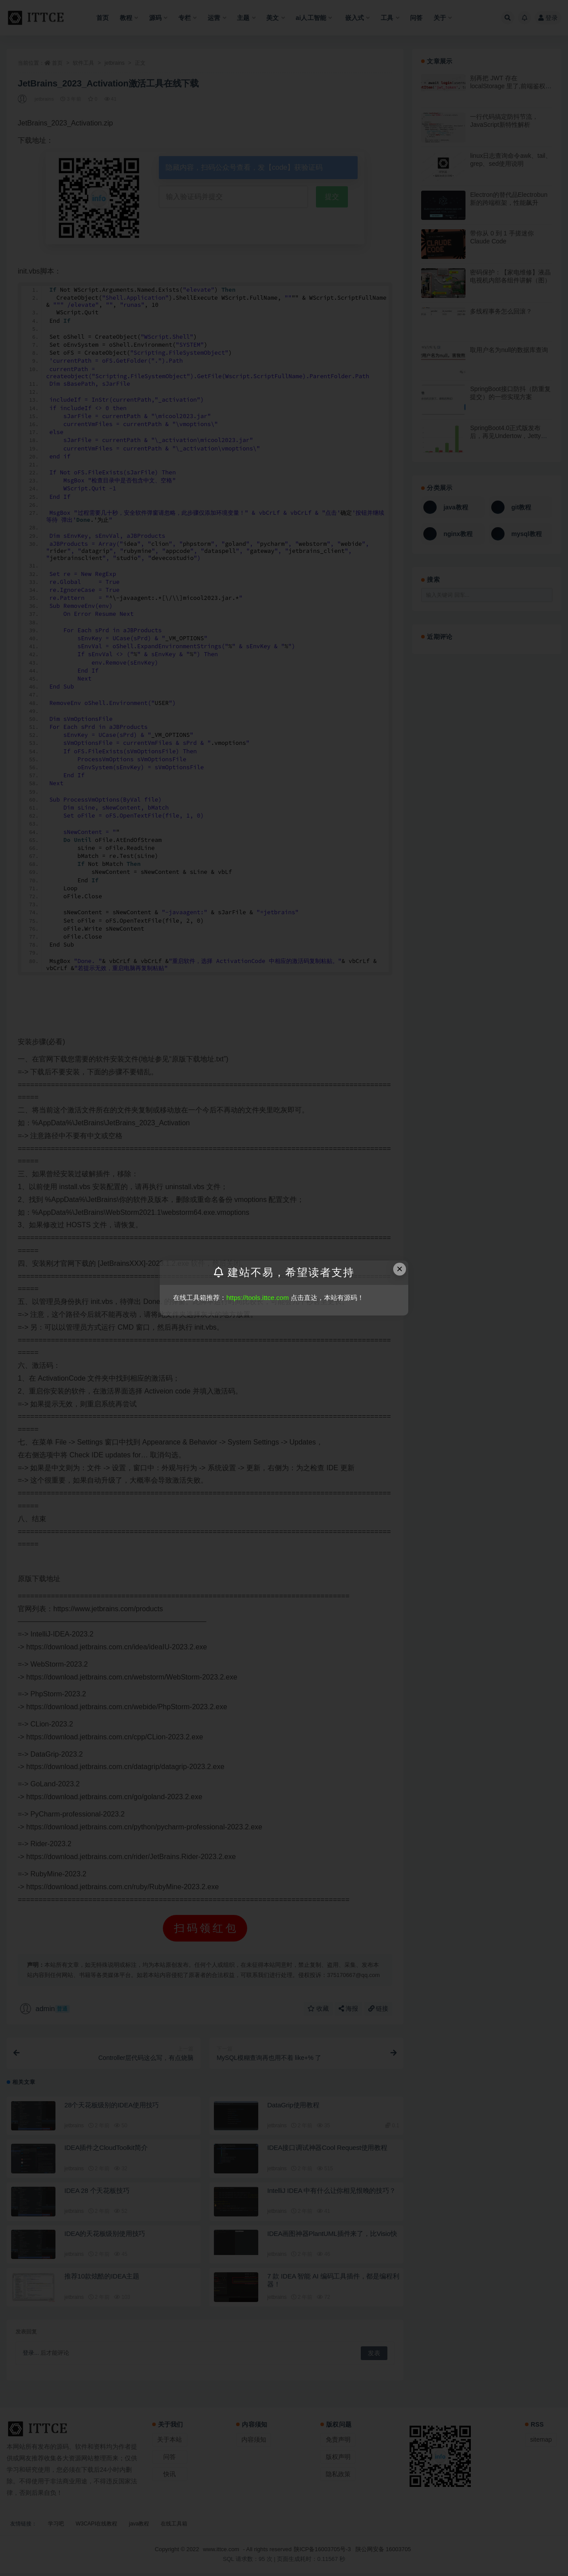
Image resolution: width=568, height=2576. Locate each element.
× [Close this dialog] (400, 1269)
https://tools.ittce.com (257, 1297)
